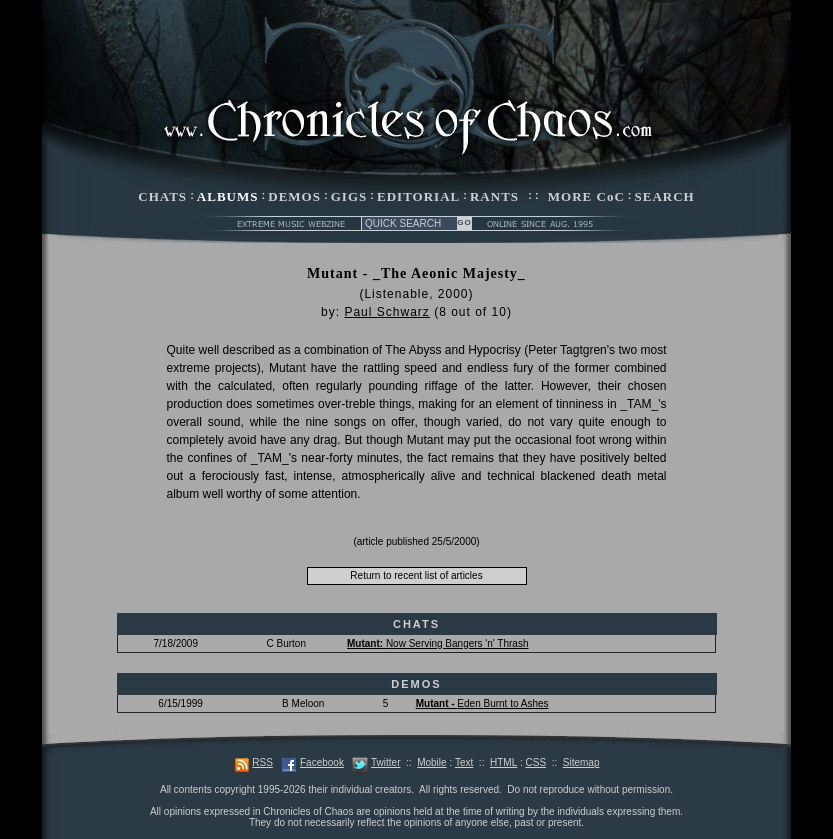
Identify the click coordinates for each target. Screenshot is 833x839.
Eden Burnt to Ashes (482, 703)
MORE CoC (586, 196)
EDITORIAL (418, 196)
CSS (536, 762)
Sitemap (581, 762)
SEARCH (665, 196)
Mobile (431, 762)
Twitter (385, 762)
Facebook (322, 762)
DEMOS (294, 196)
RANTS (494, 196)
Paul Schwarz (386, 312)
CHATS (162, 196)
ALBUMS (228, 196)
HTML (503, 762)
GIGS (349, 196)
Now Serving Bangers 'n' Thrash (437, 643)
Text (464, 762)
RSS (262, 762)
